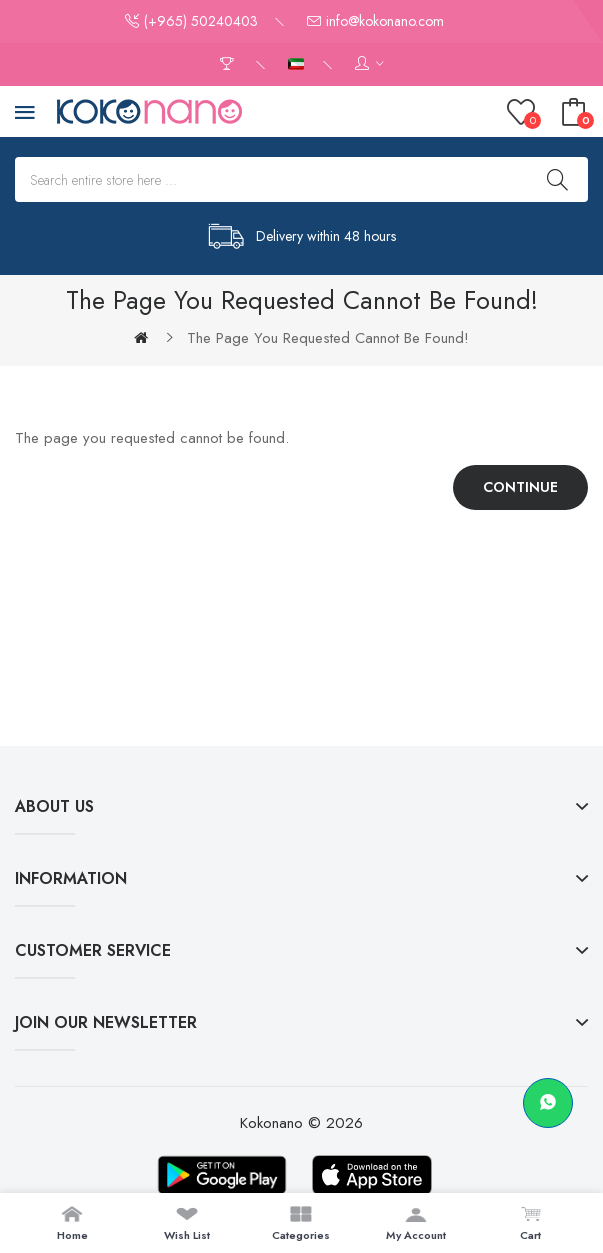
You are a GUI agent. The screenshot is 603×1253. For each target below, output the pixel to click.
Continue (520, 487)
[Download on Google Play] (222, 1175)
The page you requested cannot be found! (328, 338)
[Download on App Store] (372, 1175)
